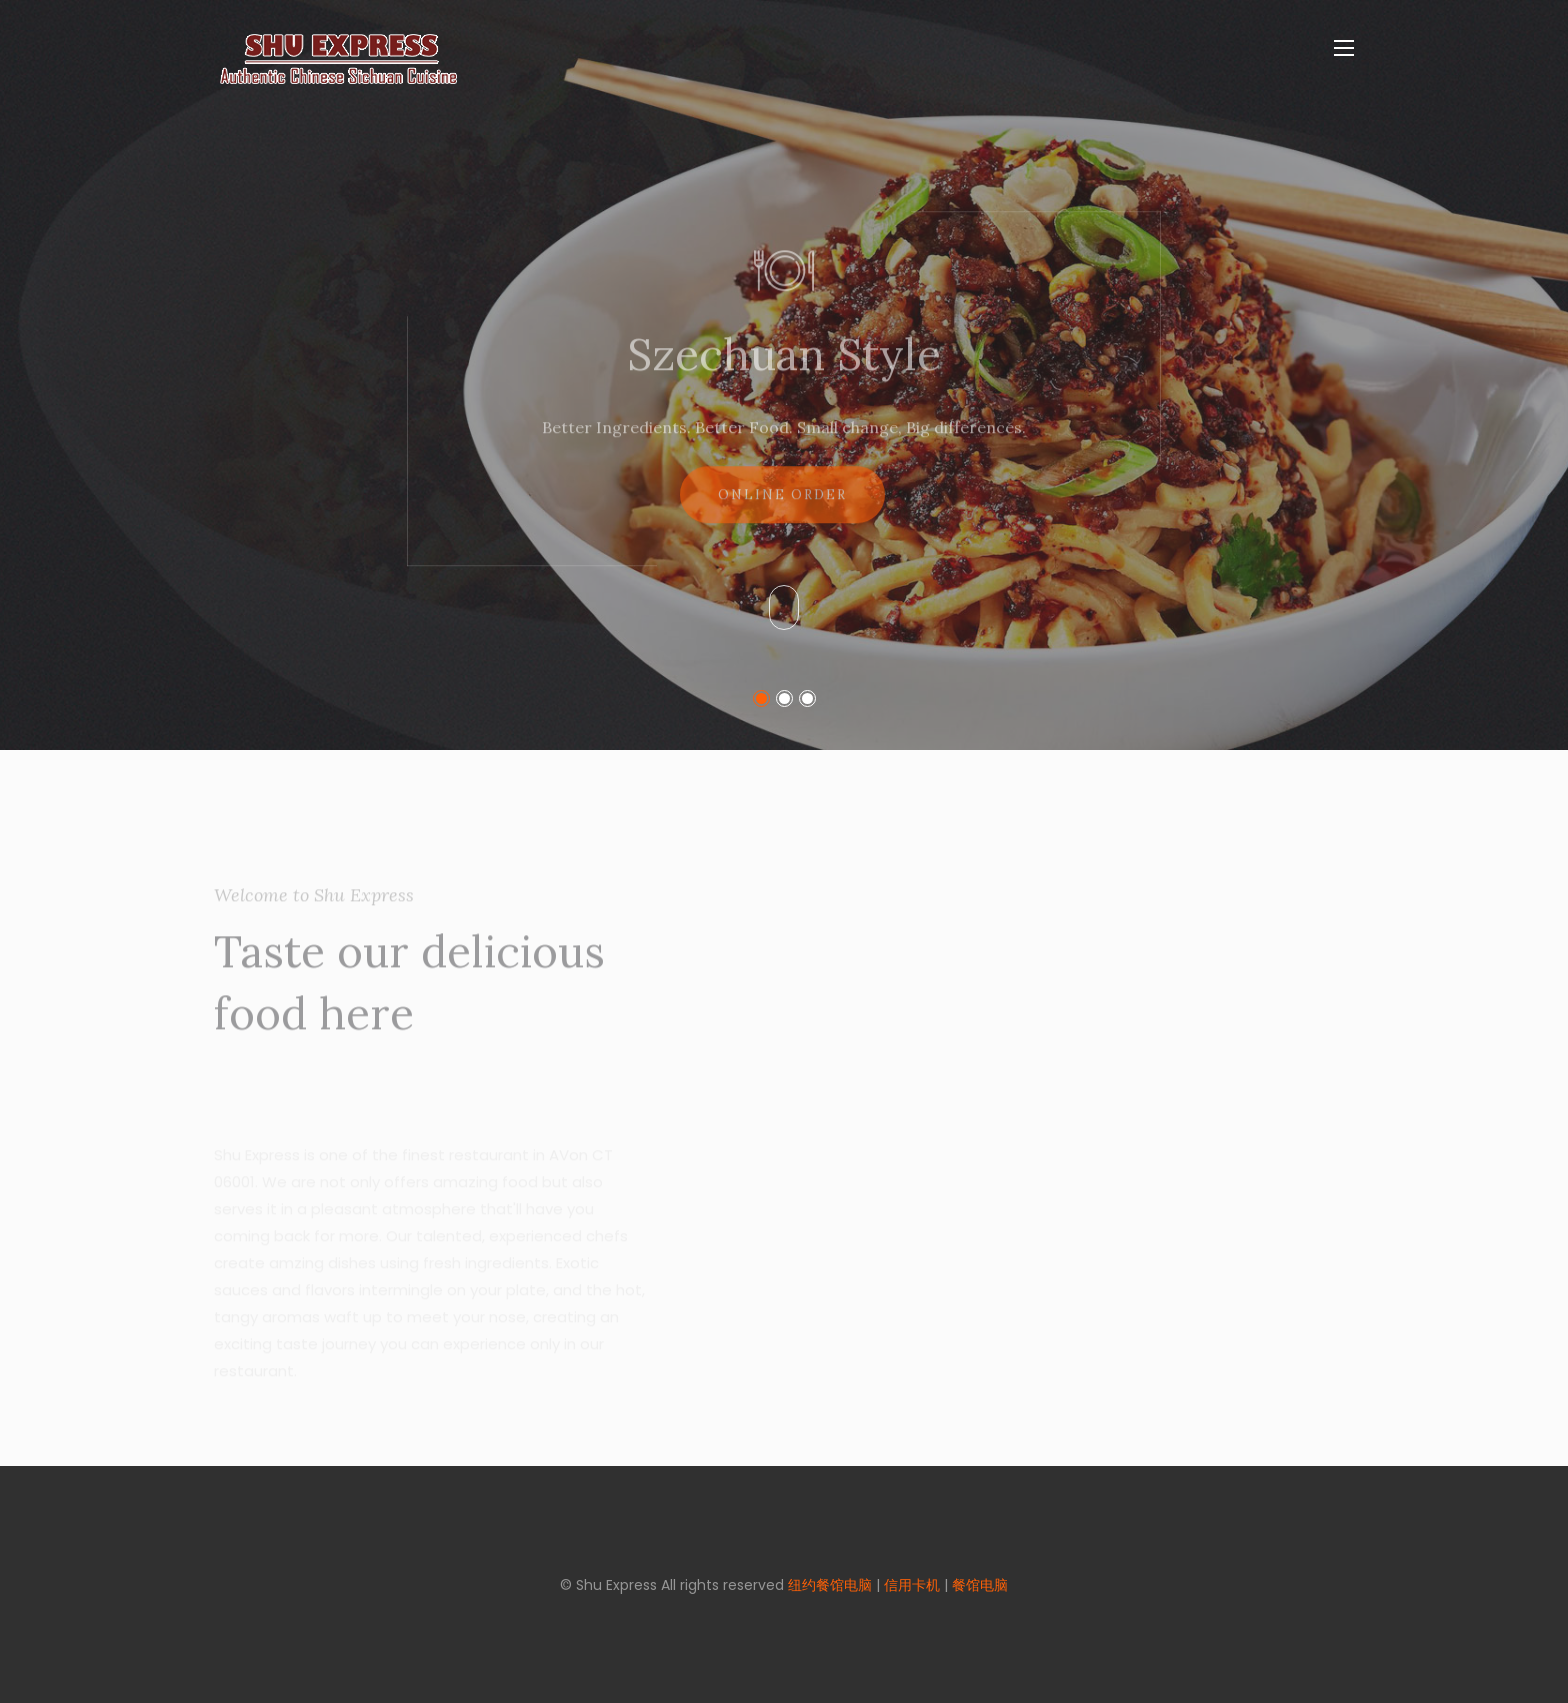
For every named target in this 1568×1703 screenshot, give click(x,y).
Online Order (782, 508)
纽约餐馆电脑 (830, 1585)
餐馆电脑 (980, 1585)
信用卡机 (912, 1585)
